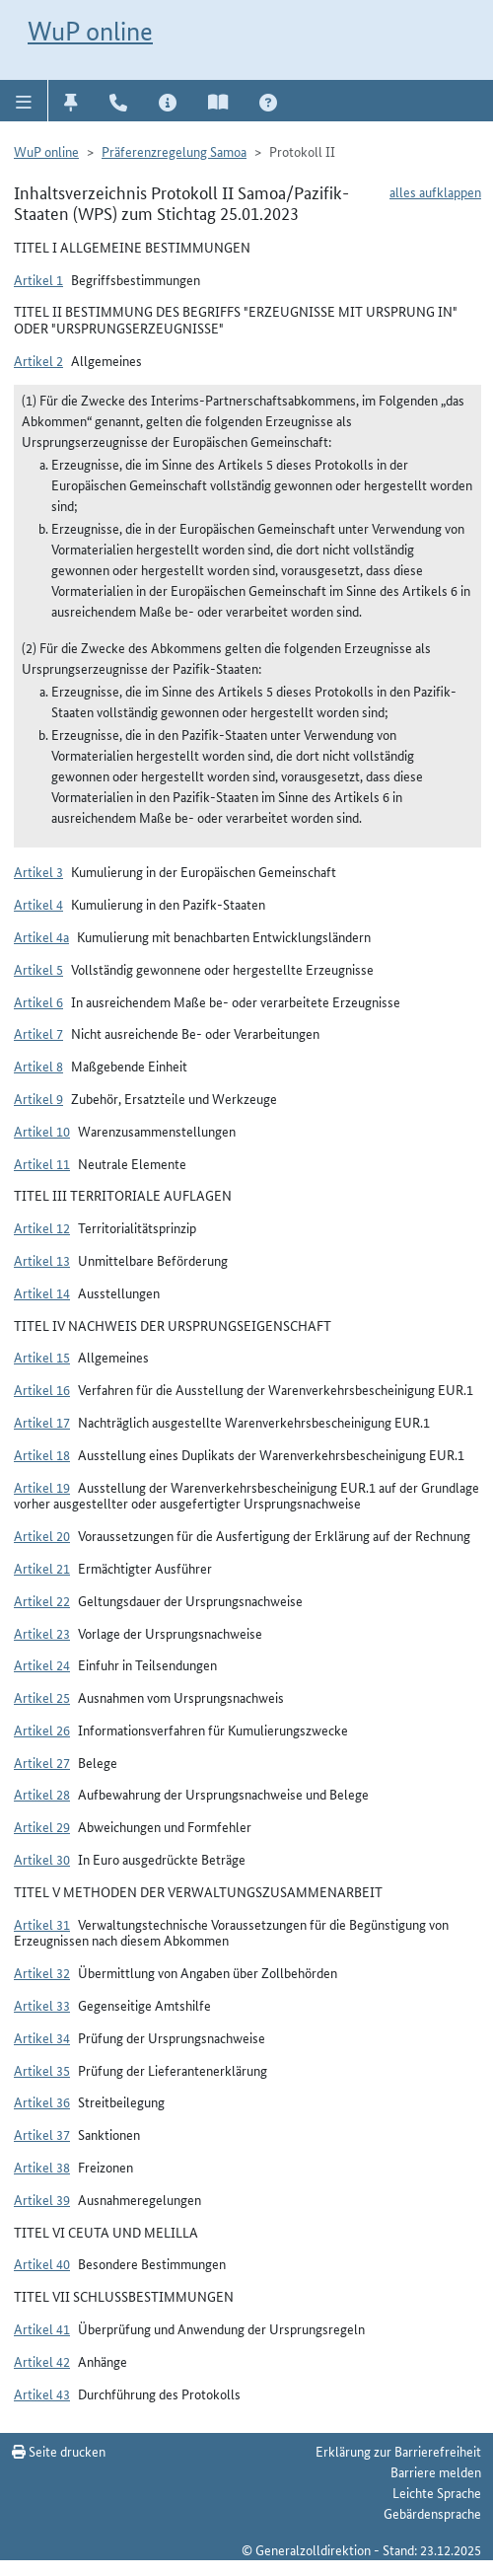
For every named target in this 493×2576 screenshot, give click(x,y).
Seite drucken (59, 2451)
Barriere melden (435, 2471)
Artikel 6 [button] (38, 1001)
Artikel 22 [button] (42, 1600)
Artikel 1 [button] (38, 279)
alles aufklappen (435, 191)
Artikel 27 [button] (42, 1762)
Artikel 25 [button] (42, 1697)
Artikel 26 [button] (42, 1729)
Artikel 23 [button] (42, 1633)
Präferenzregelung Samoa (174, 151)
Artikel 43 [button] (42, 2393)
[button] (24, 100)
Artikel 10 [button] (42, 1131)
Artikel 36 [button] (42, 2101)
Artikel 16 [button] (42, 1389)
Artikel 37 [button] (42, 2134)
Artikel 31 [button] (42, 1924)
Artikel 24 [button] (42, 1664)
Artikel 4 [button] (38, 904)
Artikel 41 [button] (42, 2328)
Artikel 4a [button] (41, 936)
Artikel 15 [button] (42, 1356)
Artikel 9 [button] (38, 1098)
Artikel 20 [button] (42, 1535)
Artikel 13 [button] (42, 1260)
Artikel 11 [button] (42, 1163)
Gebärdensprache (432, 2513)
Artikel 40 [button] (42, 2263)
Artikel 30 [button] (42, 1859)
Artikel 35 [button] (42, 2070)
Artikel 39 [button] (42, 2199)
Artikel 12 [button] (42, 1227)
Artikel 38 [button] (42, 2166)
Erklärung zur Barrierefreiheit (398, 2451)
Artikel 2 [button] (38, 360)
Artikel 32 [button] (42, 1972)
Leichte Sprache (436, 2492)
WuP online (90, 31)
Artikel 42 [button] (42, 2361)
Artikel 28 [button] (42, 1793)
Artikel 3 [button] (38, 871)
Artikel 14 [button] (42, 1292)
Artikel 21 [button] (42, 1568)
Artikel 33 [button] (42, 2005)
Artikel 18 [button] (42, 1454)
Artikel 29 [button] (42, 1826)
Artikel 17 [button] (42, 1422)
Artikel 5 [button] (38, 969)
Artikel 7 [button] (38, 1033)
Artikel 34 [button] (42, 2037)
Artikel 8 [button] (38, 1065)
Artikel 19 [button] (42, 1487)
